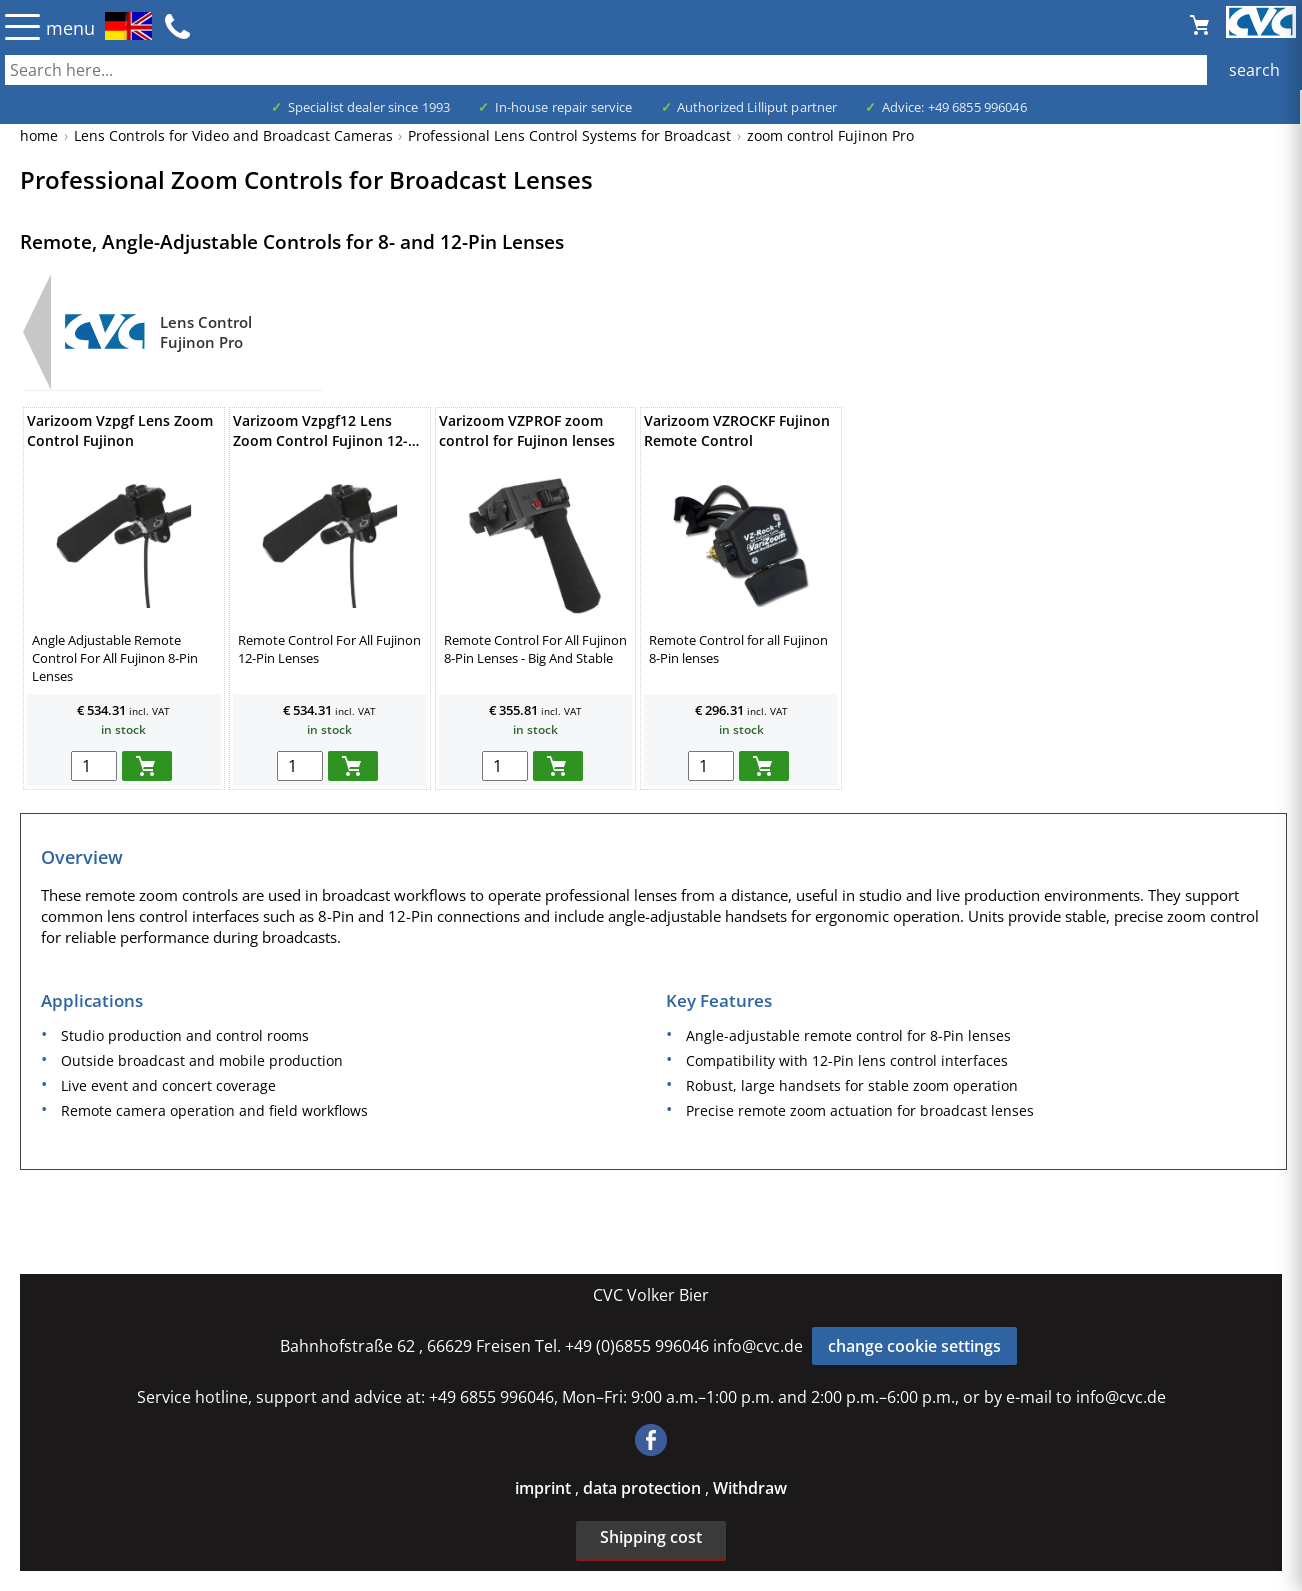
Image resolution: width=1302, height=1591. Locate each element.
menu (70, 28)
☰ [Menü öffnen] (22, 26)
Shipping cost (651, 1537)
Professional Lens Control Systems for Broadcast (569, 135)
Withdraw (750, 1488)
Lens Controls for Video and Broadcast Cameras (233, 135)
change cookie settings (914, 1346)
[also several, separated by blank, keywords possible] (651, 70)
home (39, 135)
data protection (644, 1488)
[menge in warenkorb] (94, 766)
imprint (545, 1488)
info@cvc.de (758, 1346)
